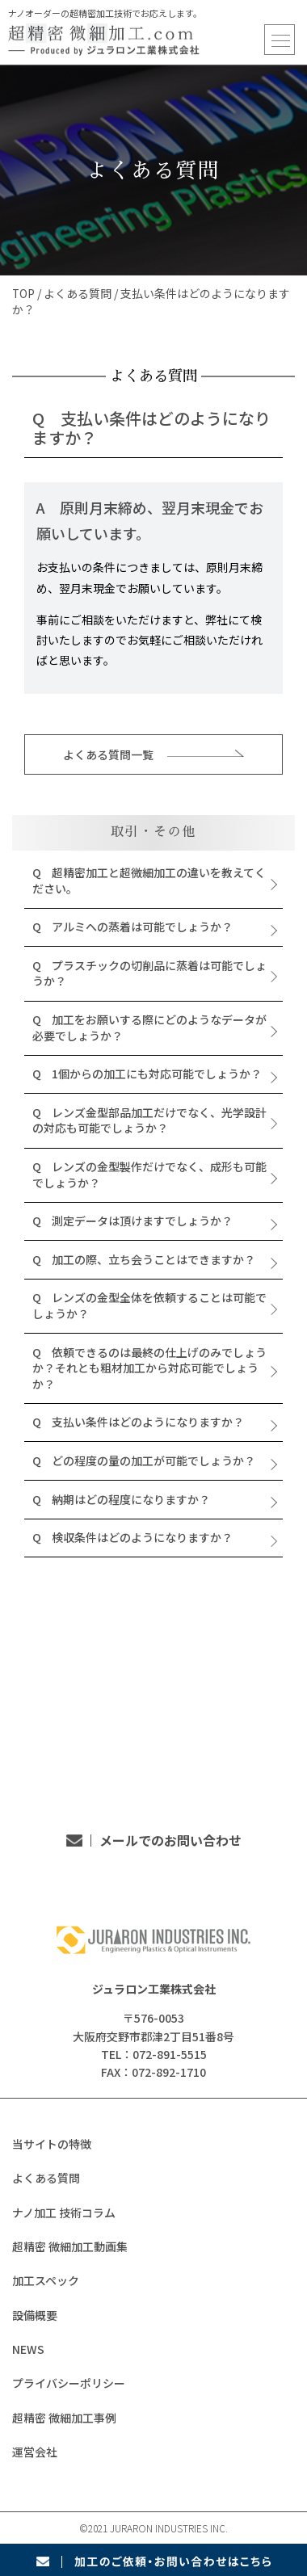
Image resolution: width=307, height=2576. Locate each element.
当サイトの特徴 (51, 2144)
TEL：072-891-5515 (153, 1762)
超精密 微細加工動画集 (70, 2246)
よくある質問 (78, 293)
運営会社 (34, 2452)
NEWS (28, 2349)
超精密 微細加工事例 (64, 2418)
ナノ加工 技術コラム (64, 2212)
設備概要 (34, 2315)
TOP (24, 293)
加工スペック (45, 2280)
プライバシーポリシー (68, 2383)
